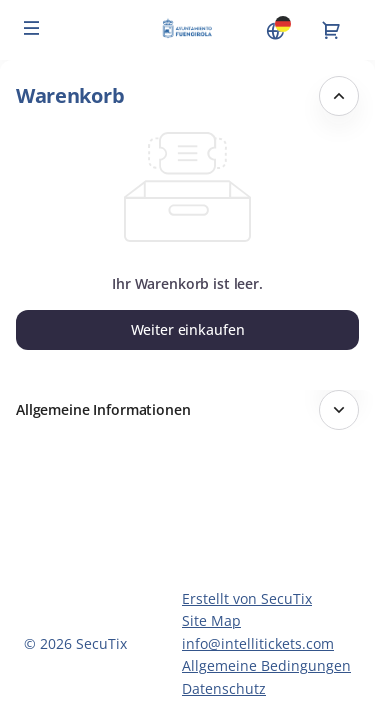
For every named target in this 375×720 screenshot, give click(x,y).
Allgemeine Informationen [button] (103, 409)
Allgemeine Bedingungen (266, 665)
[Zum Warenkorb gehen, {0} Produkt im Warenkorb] (331, 30)
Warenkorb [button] (70, 95)
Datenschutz (224, 688)
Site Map (211, 620)
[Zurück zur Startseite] (187, 30)
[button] (32, 28)
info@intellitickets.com (258, 643)
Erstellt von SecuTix (247, 598)
